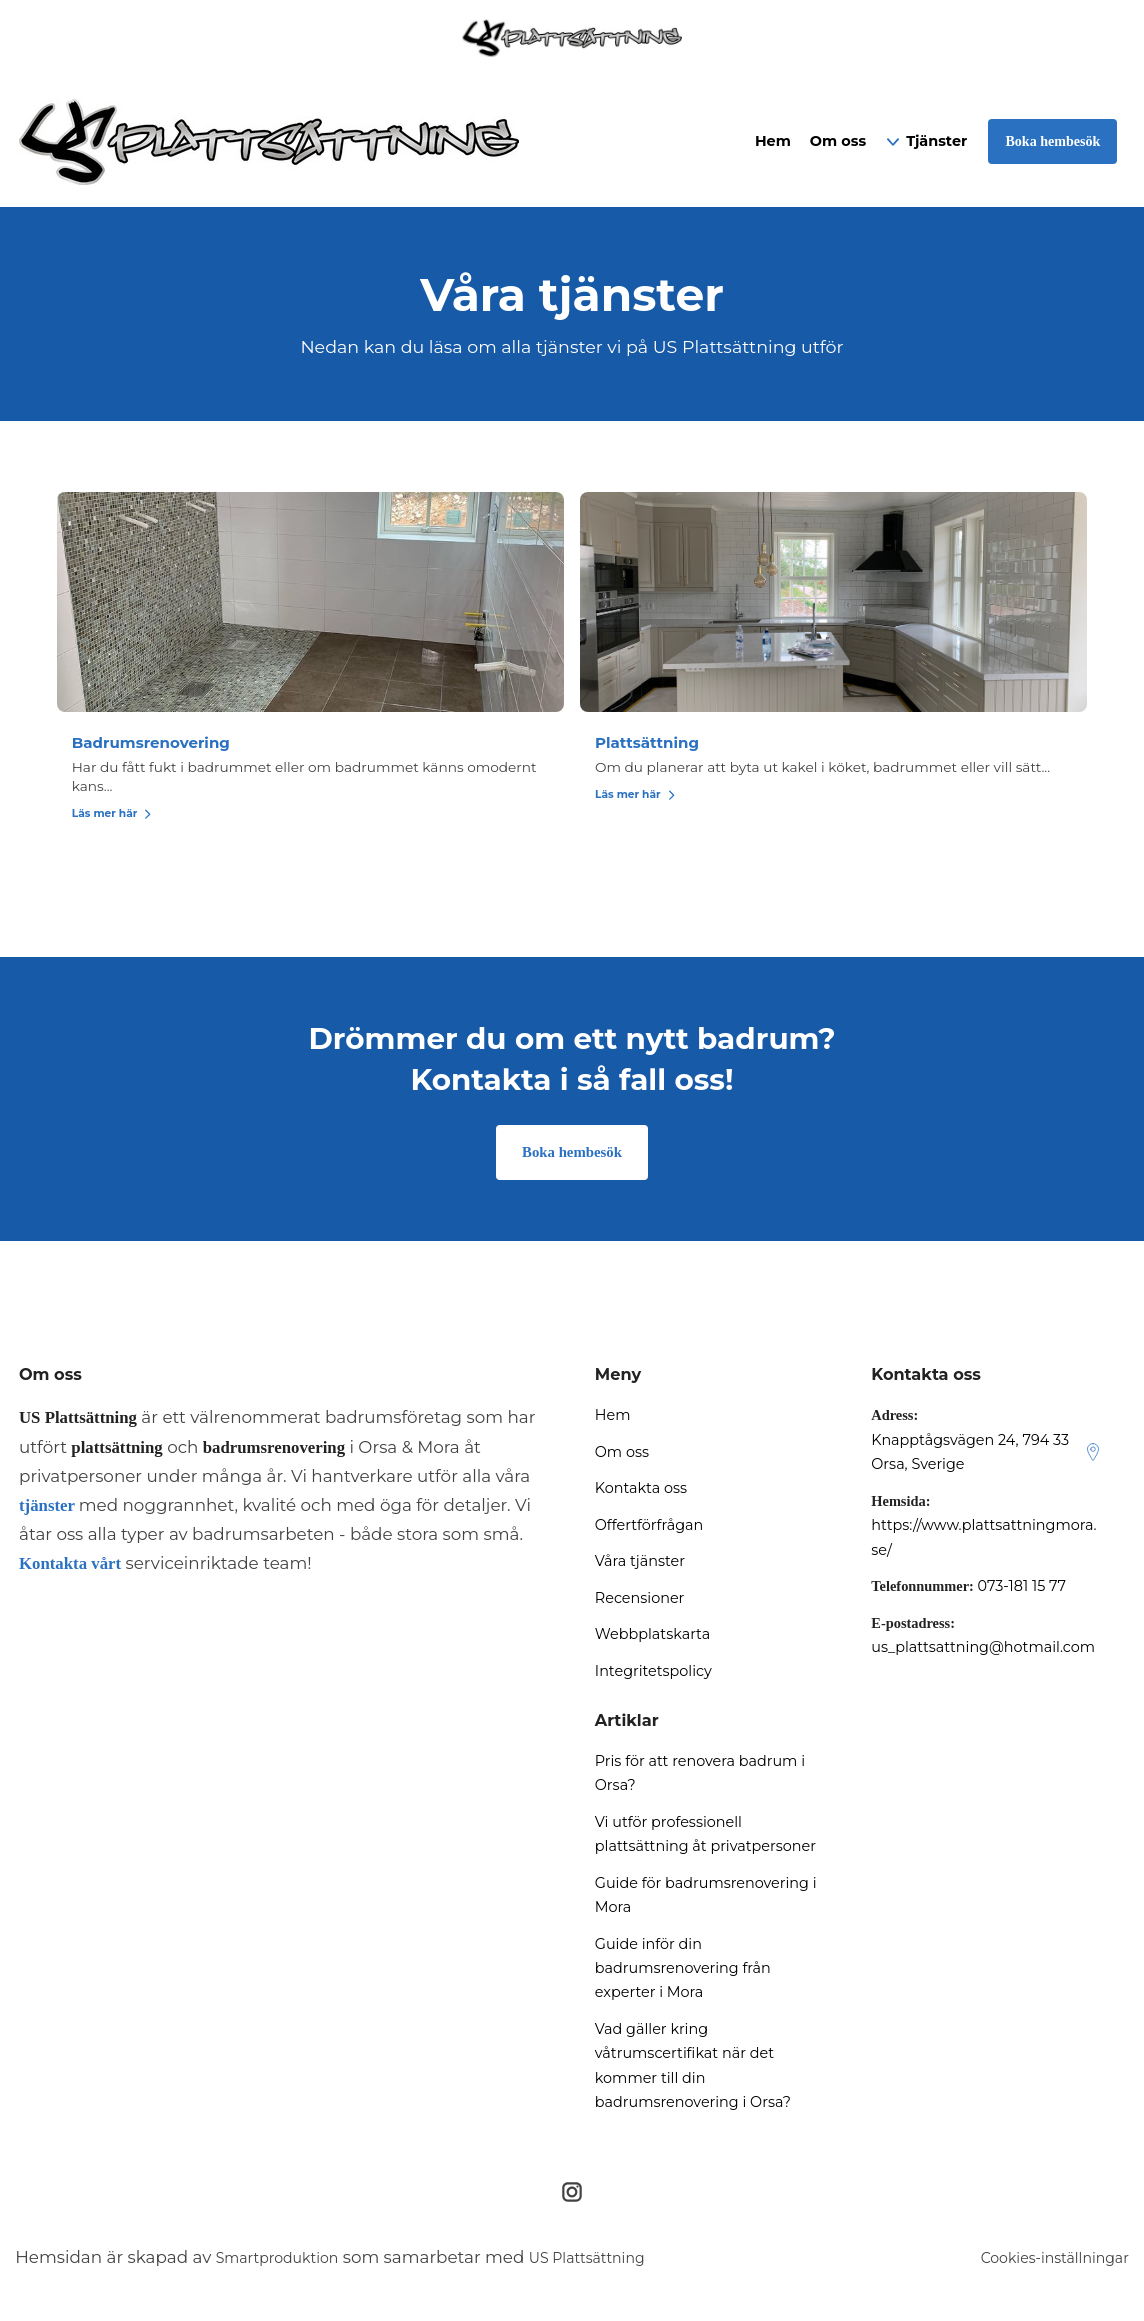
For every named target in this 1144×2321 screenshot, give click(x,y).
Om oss (838, 141)
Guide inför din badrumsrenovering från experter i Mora (683, 1971)
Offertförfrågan (649, 1528)
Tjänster (936, 141)
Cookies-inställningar (1040, 2261)
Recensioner (640, 1601)
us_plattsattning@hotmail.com (983, 1650)
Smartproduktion (289, 2261)
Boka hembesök (572, 1154)
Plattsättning (652, 742)
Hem (773, 141)
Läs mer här (281, 813)
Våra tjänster (640, 1564)
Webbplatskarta (652, 1637)
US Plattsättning (621, 2261)
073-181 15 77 (1021, 1589)
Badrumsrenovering (324, 742)
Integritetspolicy (653, 1674)
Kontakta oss (641, 1491)
